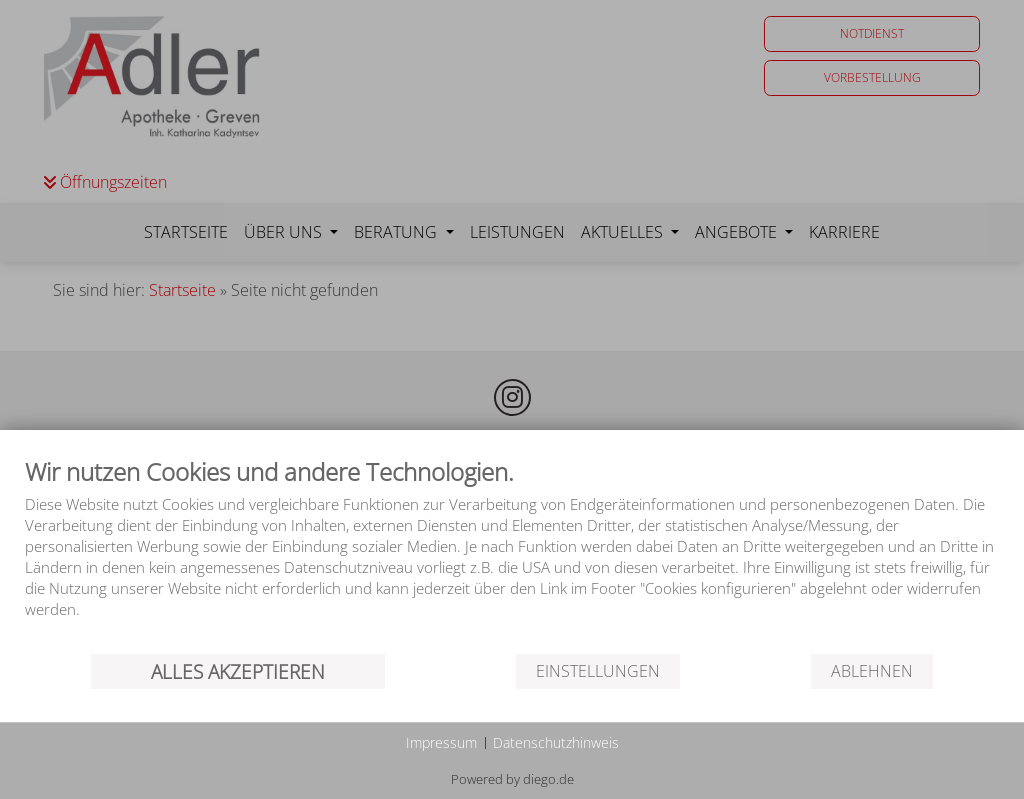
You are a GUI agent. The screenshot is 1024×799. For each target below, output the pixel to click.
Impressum (441, 742)
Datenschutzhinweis (556, 742)
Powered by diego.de (512, 779)
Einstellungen (598, 671)
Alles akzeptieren (238, 671)
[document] (512, 553)
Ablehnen (872, 671)
